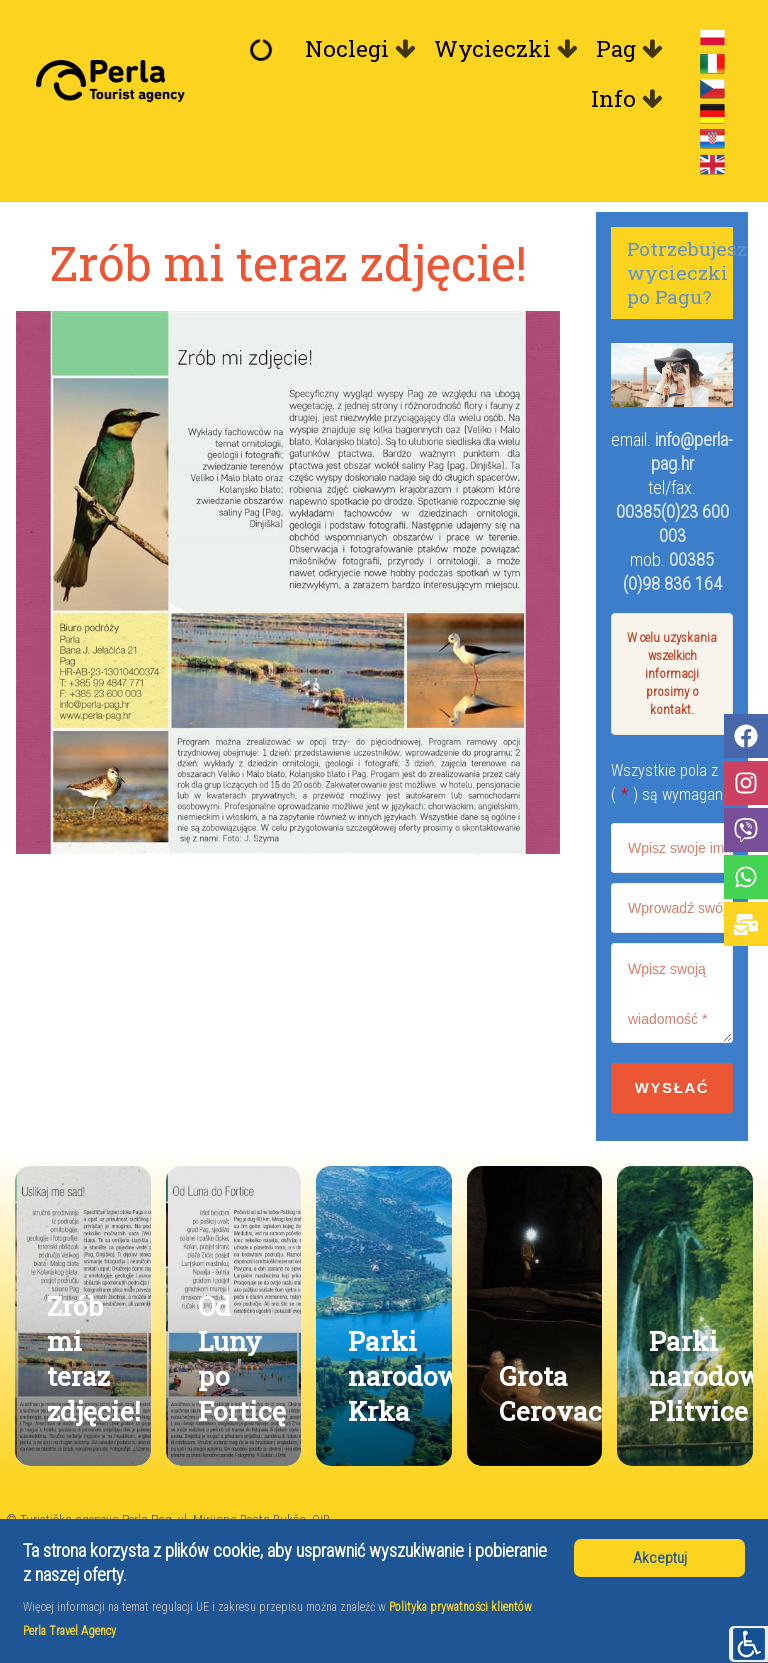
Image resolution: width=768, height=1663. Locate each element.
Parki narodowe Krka (411, 1375)
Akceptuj (660, 1558)
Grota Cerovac (550, 1393)
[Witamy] (266, 49)
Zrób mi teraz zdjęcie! (93, 1358)
